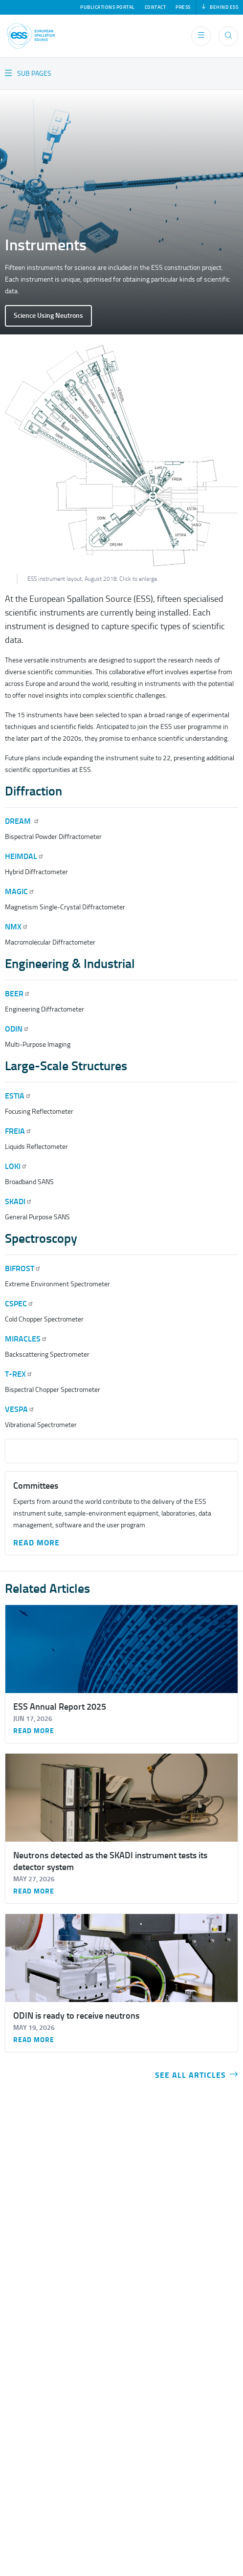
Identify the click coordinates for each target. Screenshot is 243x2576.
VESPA (20, 1409)
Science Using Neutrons (48, 315)
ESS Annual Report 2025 (59, 1706)
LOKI (16, 1166)
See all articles (196, 2074)
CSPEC (19, 1303)
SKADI (18, 1201)
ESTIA (18, 1096)
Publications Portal (107, 7)
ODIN (17, 1029)
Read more (33, 1731)
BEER (17, 993)
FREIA (18, 1131)
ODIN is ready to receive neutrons (76, 2015)
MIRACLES (26, 1338)
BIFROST (23, 1268)
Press (183, 7)
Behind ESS (220, 7)
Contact (155, 7)
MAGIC (20, 891)
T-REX (19, 1374)
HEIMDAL (24, 856)
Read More (36, 1543)
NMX (16, 926)
